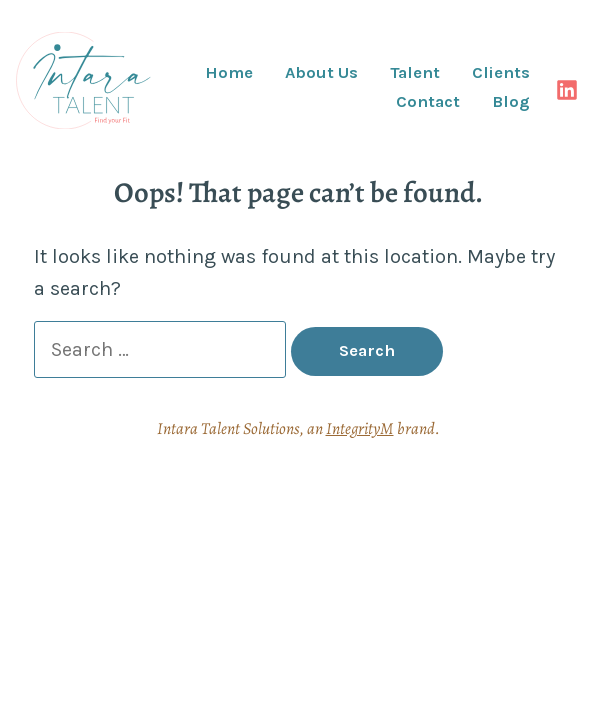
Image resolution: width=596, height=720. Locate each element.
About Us (321, 73)
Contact (428, 102)
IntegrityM (360, 428)
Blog (511, 102)
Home (229, 73)
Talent (415, 73)
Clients (501, 73)
